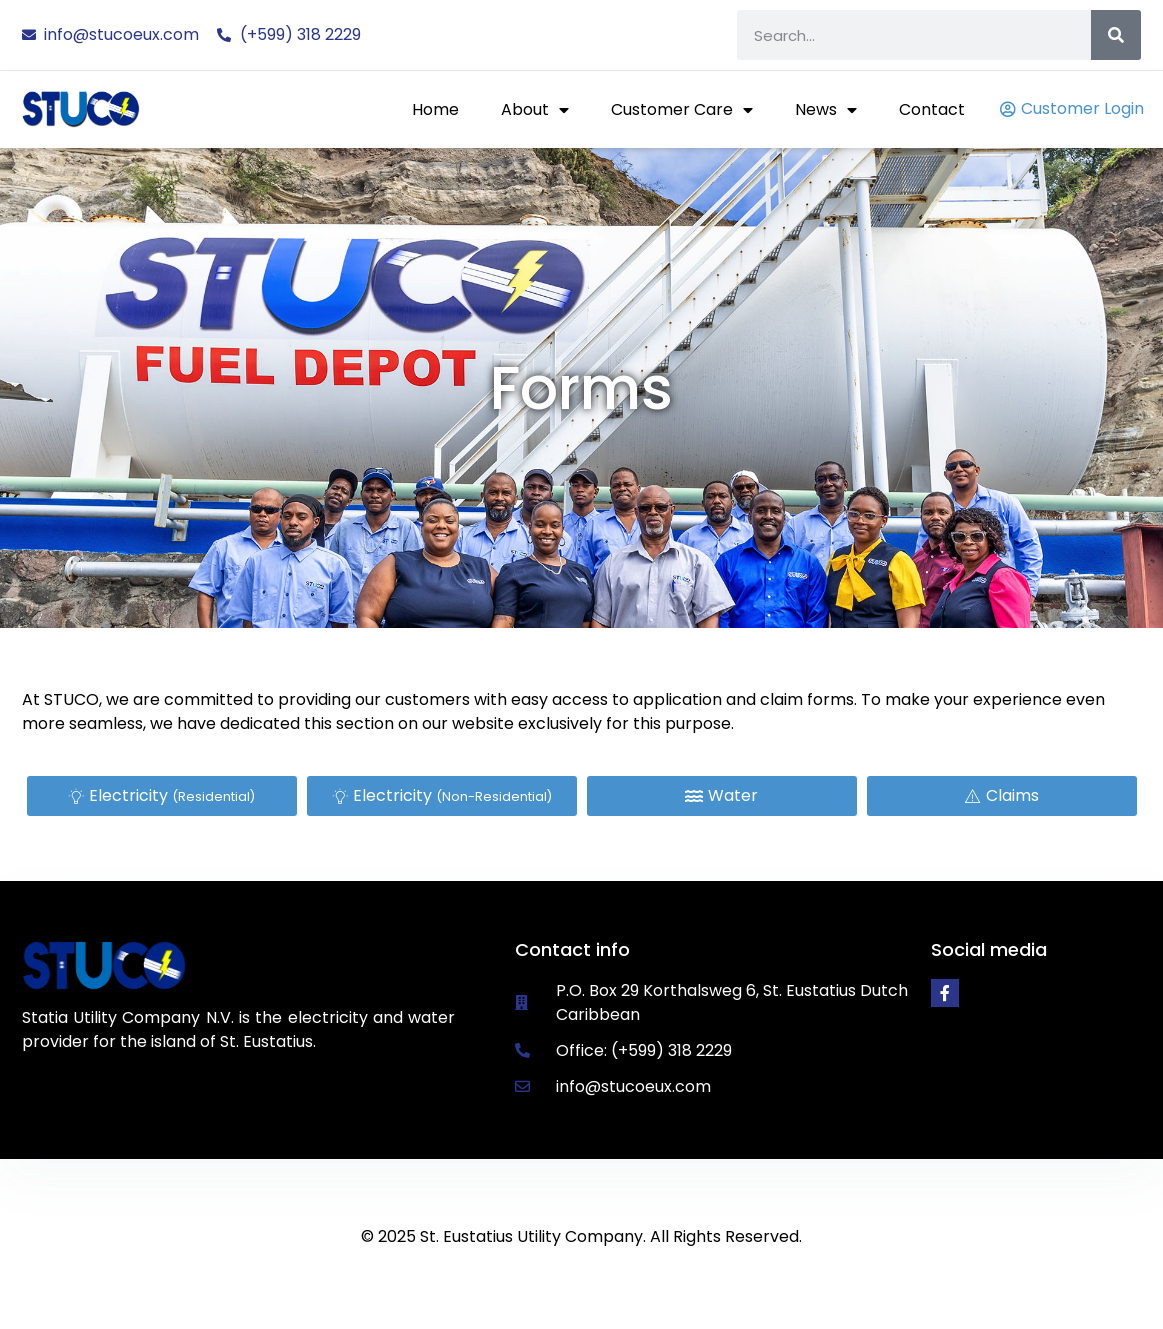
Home (435, 109)
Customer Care (682, 110)
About (535, 110)
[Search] (1116, 35)
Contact (932, 109)
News (826, 110)
